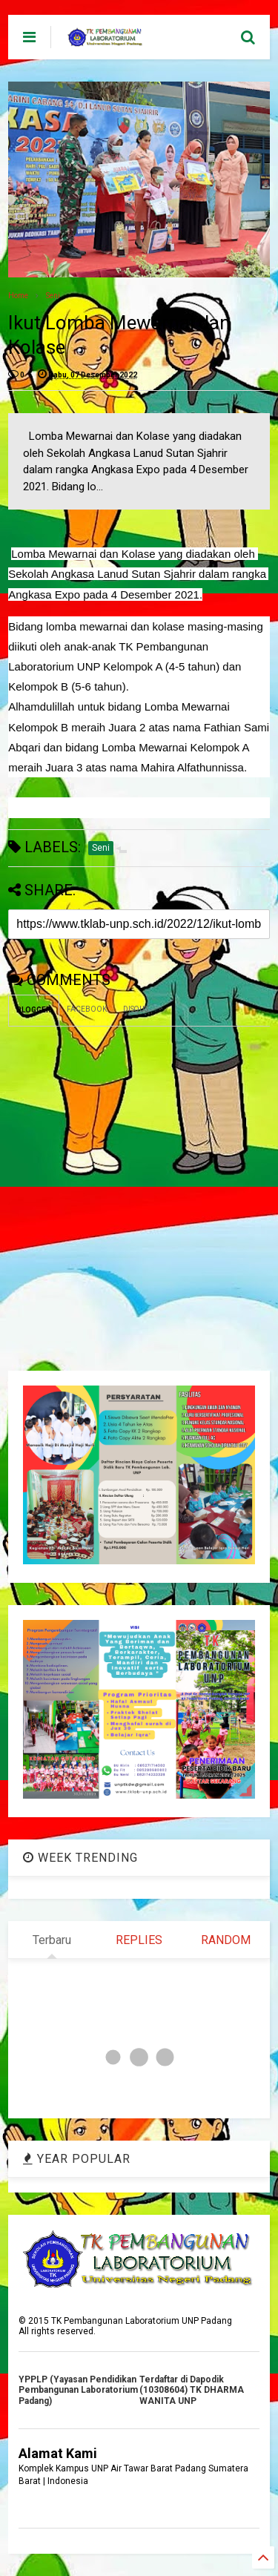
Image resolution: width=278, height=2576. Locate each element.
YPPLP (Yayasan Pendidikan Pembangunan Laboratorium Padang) (78, 2390)
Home (18, 295)
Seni (53, 295)
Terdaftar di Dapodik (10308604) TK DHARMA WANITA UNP (191, 2390)
